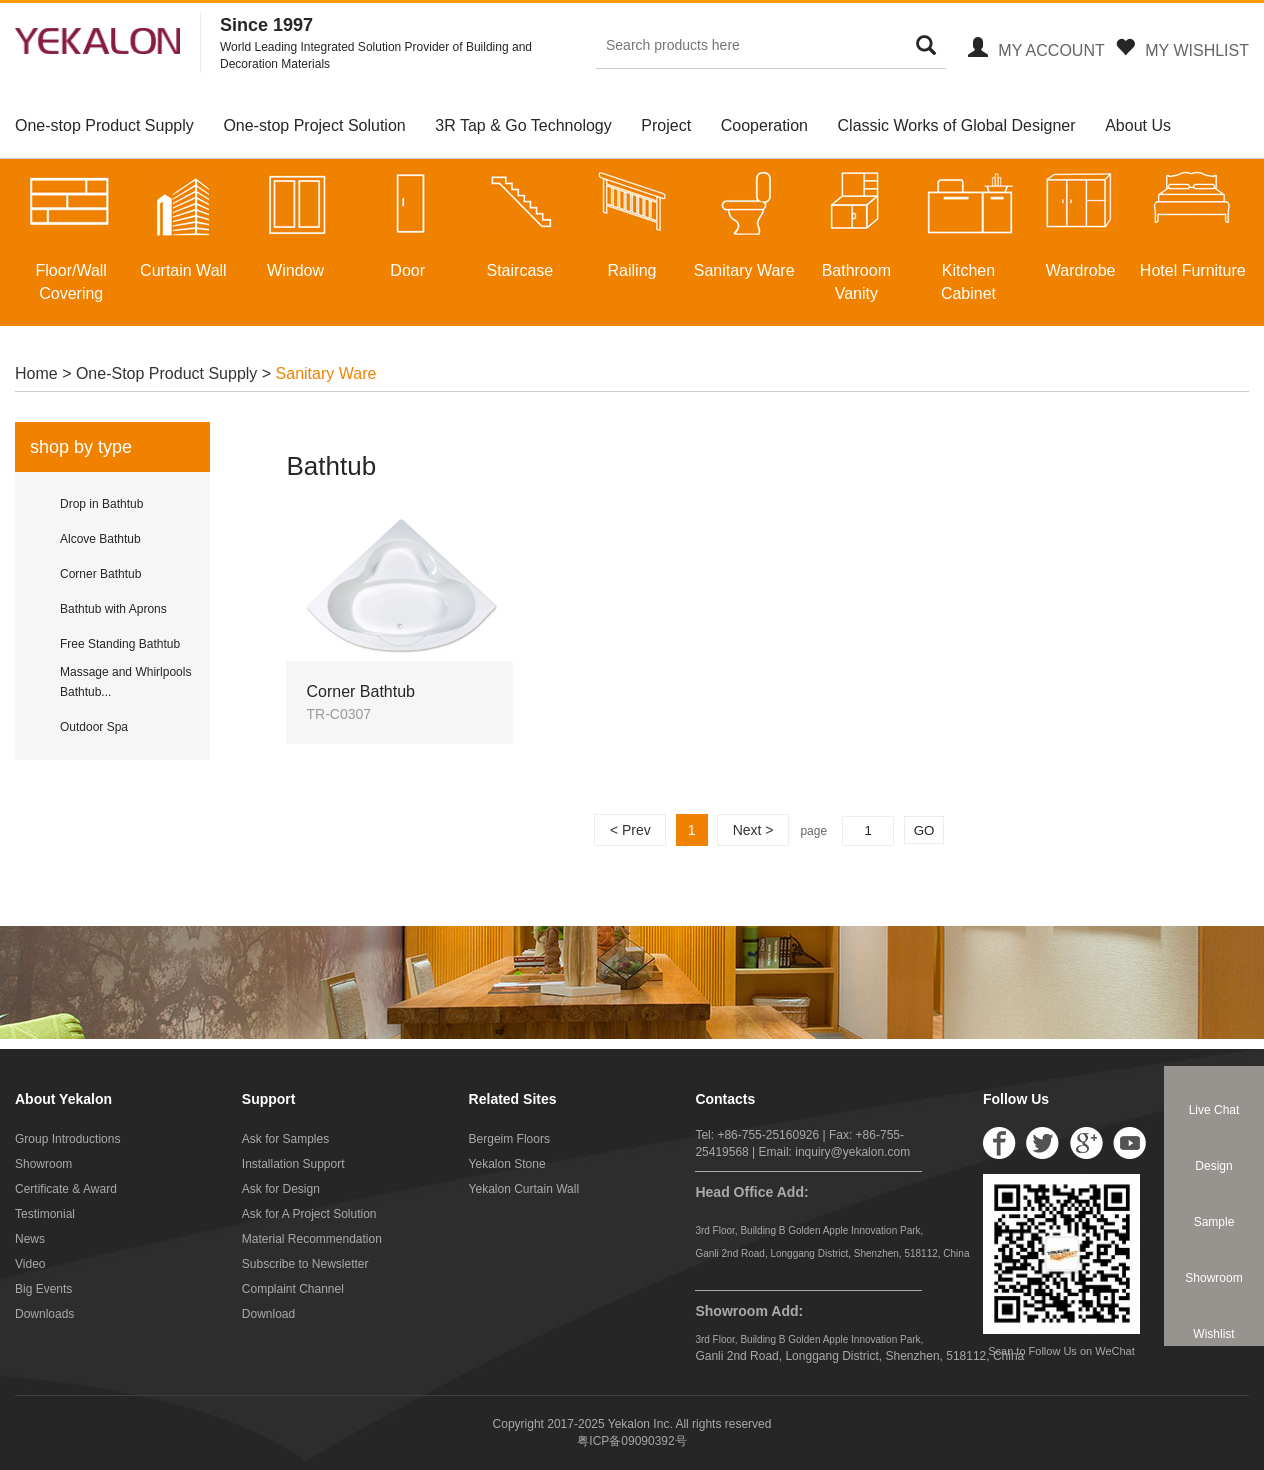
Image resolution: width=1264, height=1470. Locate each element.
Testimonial (45, 1214)
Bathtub (331, 466)
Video (30, 1264)
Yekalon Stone (507, 1164)
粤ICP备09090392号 (631, 1441)
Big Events (43, 1289)
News (30, 1239)
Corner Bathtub (100, 574)
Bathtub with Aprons (113, 609)
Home (38, 373)
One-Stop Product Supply (166, 373)
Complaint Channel (293, 1289)
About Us (1138, 125)
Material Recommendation (312, 1239)
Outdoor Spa (94, 727)
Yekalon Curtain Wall (524, 1189)
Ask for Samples (285, 1139)
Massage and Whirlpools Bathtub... (125, 682)
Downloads (44, 1314)
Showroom (43, 1164)
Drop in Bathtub (101, 504)
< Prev (630, 830)
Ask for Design (281, 1189)
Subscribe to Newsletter (305, 1264)
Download (268, 1314)
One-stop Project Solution (314, 125)
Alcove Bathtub (100, 539)
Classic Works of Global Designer (957, 125)
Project (666, 125)
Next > (753, 830)
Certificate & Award (66, 1189)
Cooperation (764, 125)
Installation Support (293, 1164)
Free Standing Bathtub (120, 644)
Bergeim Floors (509, 1139)
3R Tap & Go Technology (523, 125)
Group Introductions (67, 1139)
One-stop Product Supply (104, 125)
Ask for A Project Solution (309, 1214)
